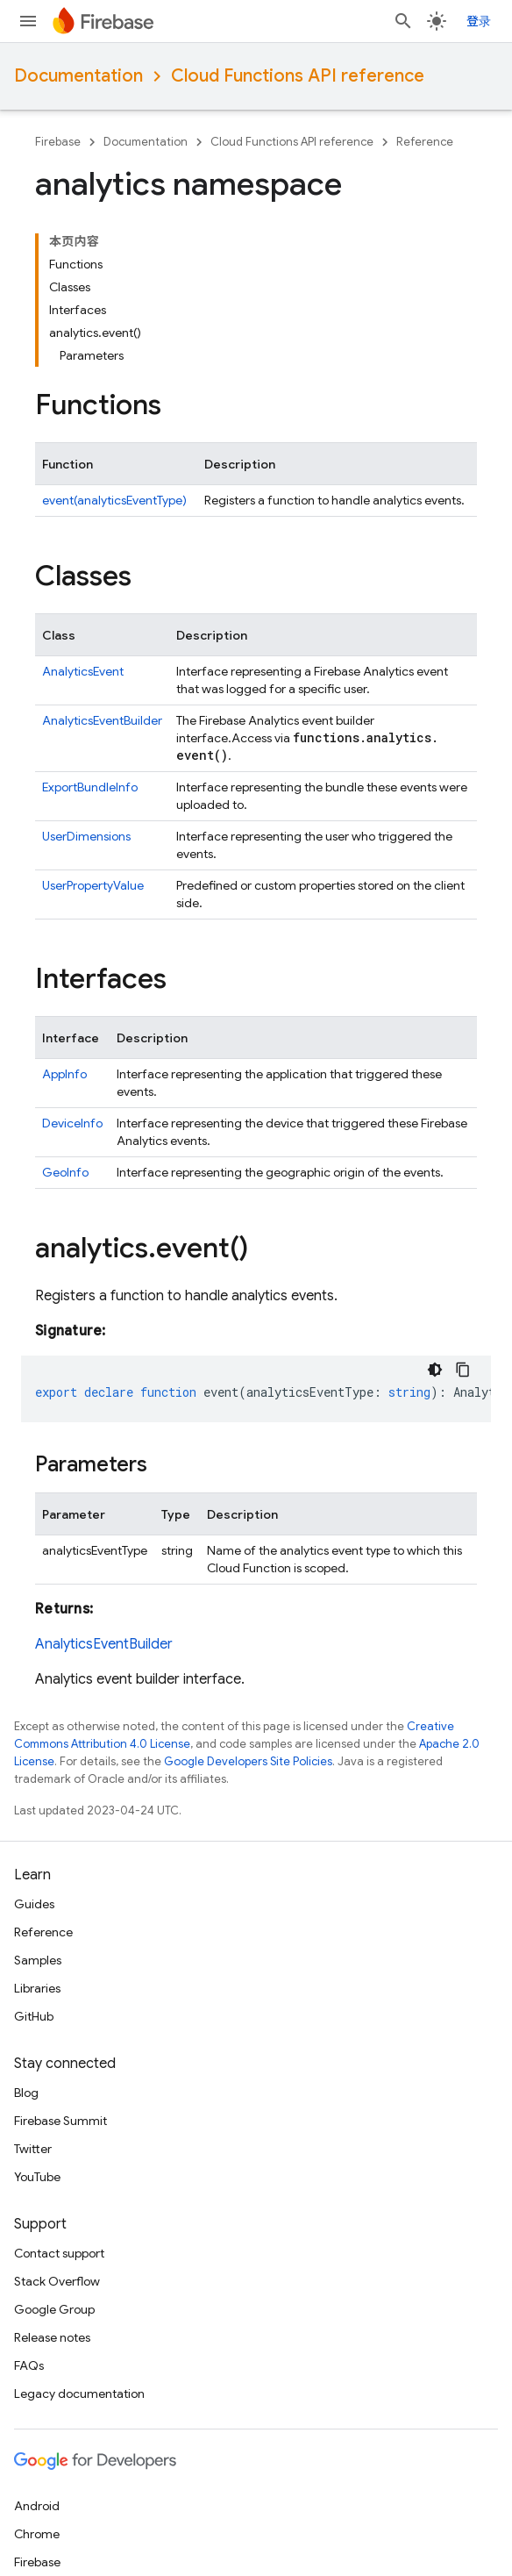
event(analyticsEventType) (114, 500)
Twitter (33, 2149)
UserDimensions (86, 836)
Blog (26, 2092)
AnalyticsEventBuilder (102, 720)
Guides (34, 1904)
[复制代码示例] (463, 1370)
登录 (478, 21)
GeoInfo (65, 1172)
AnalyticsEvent (83, 671)
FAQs (29, 2365)
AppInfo (64, 1074)
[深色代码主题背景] (435, 1370)
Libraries (37, 1988)
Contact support (59, 2253)
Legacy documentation (79, 2393)
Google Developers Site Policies (248, 1761)
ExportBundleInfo (90, 787)
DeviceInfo (72, 1123)
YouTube (37, 2177)
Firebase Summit (60, 2121)
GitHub (33, 2016)
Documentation (78, 76)
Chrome (37, 2534)
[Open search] (403, 21)
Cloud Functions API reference (297, 76)
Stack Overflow (57, 2281)
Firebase (58, 141)
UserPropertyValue (93, 885)
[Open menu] (28, 21)
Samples (37, 1960)
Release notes (52, 2337)
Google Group (54, 2309)
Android (37, 2506)
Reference (424, 141)
